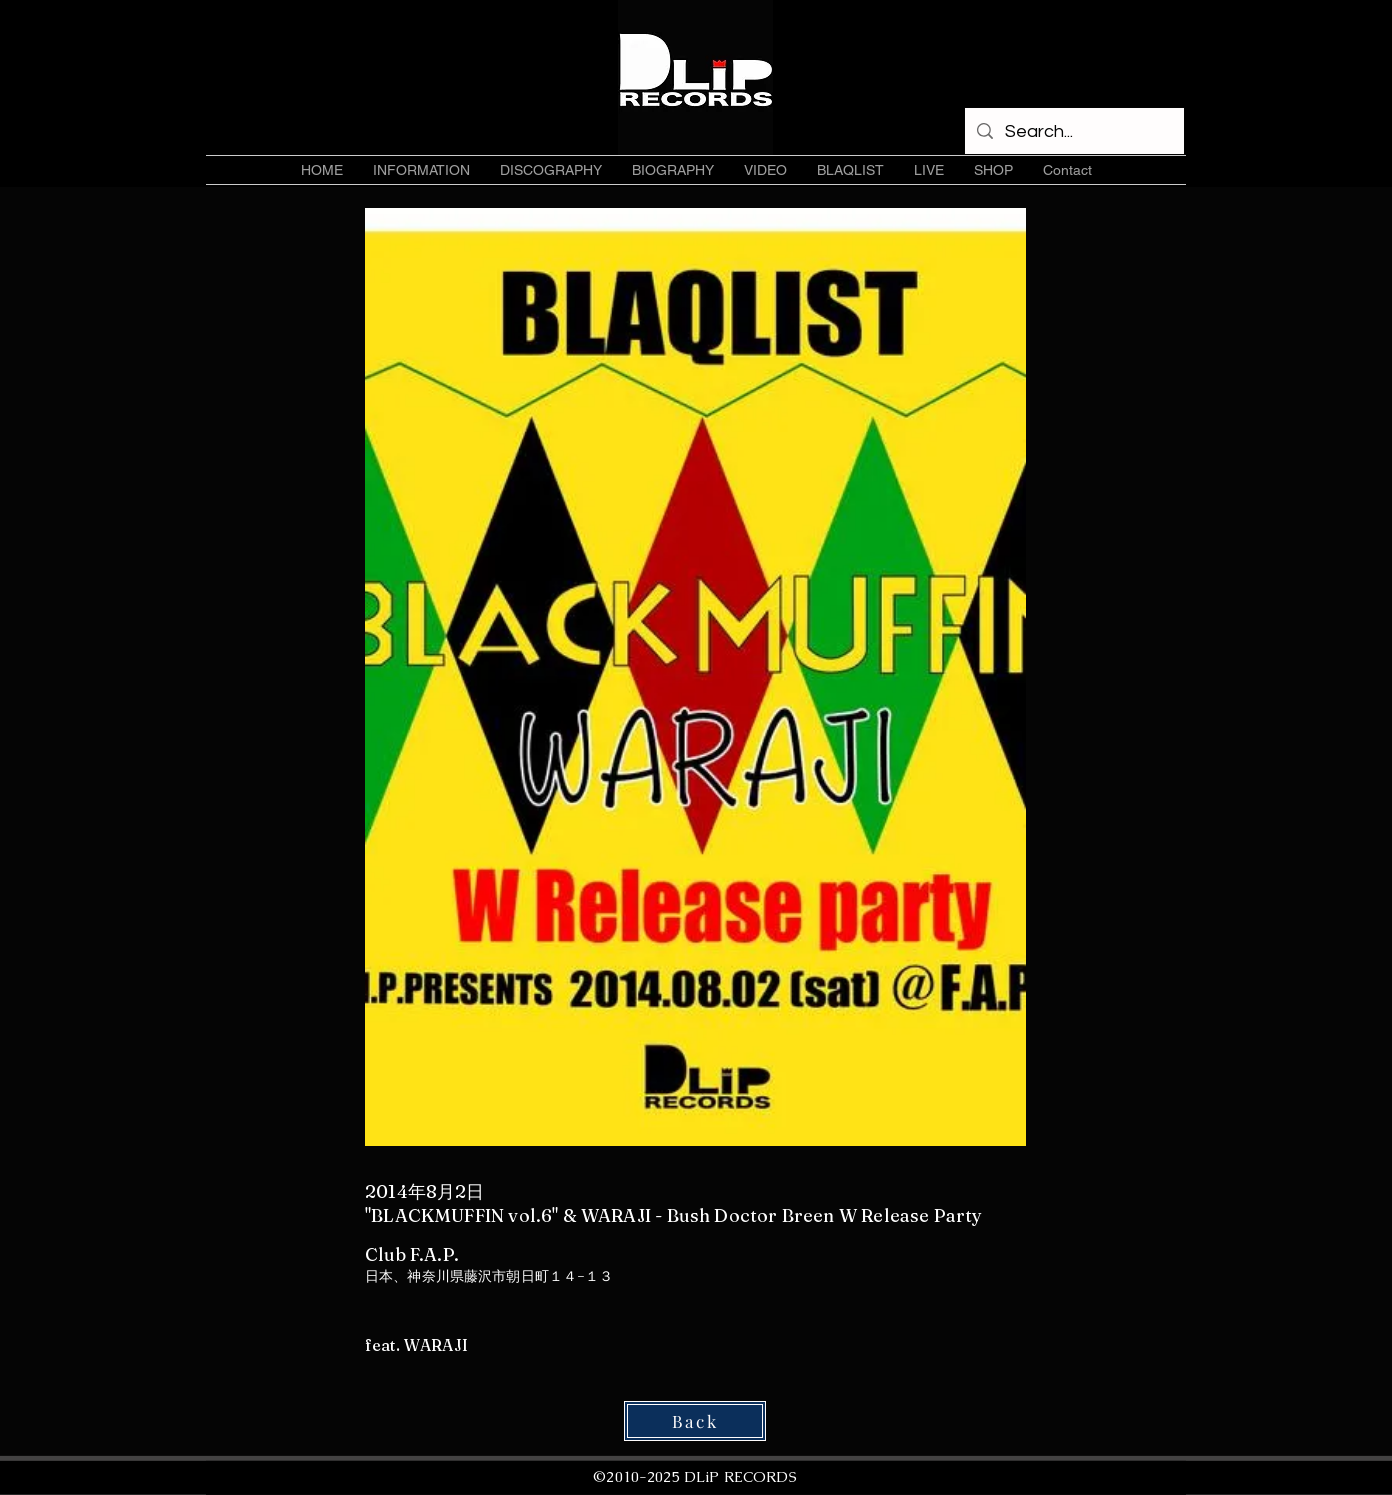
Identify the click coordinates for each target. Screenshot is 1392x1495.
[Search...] (1073, 132)
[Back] (695, 1421)
